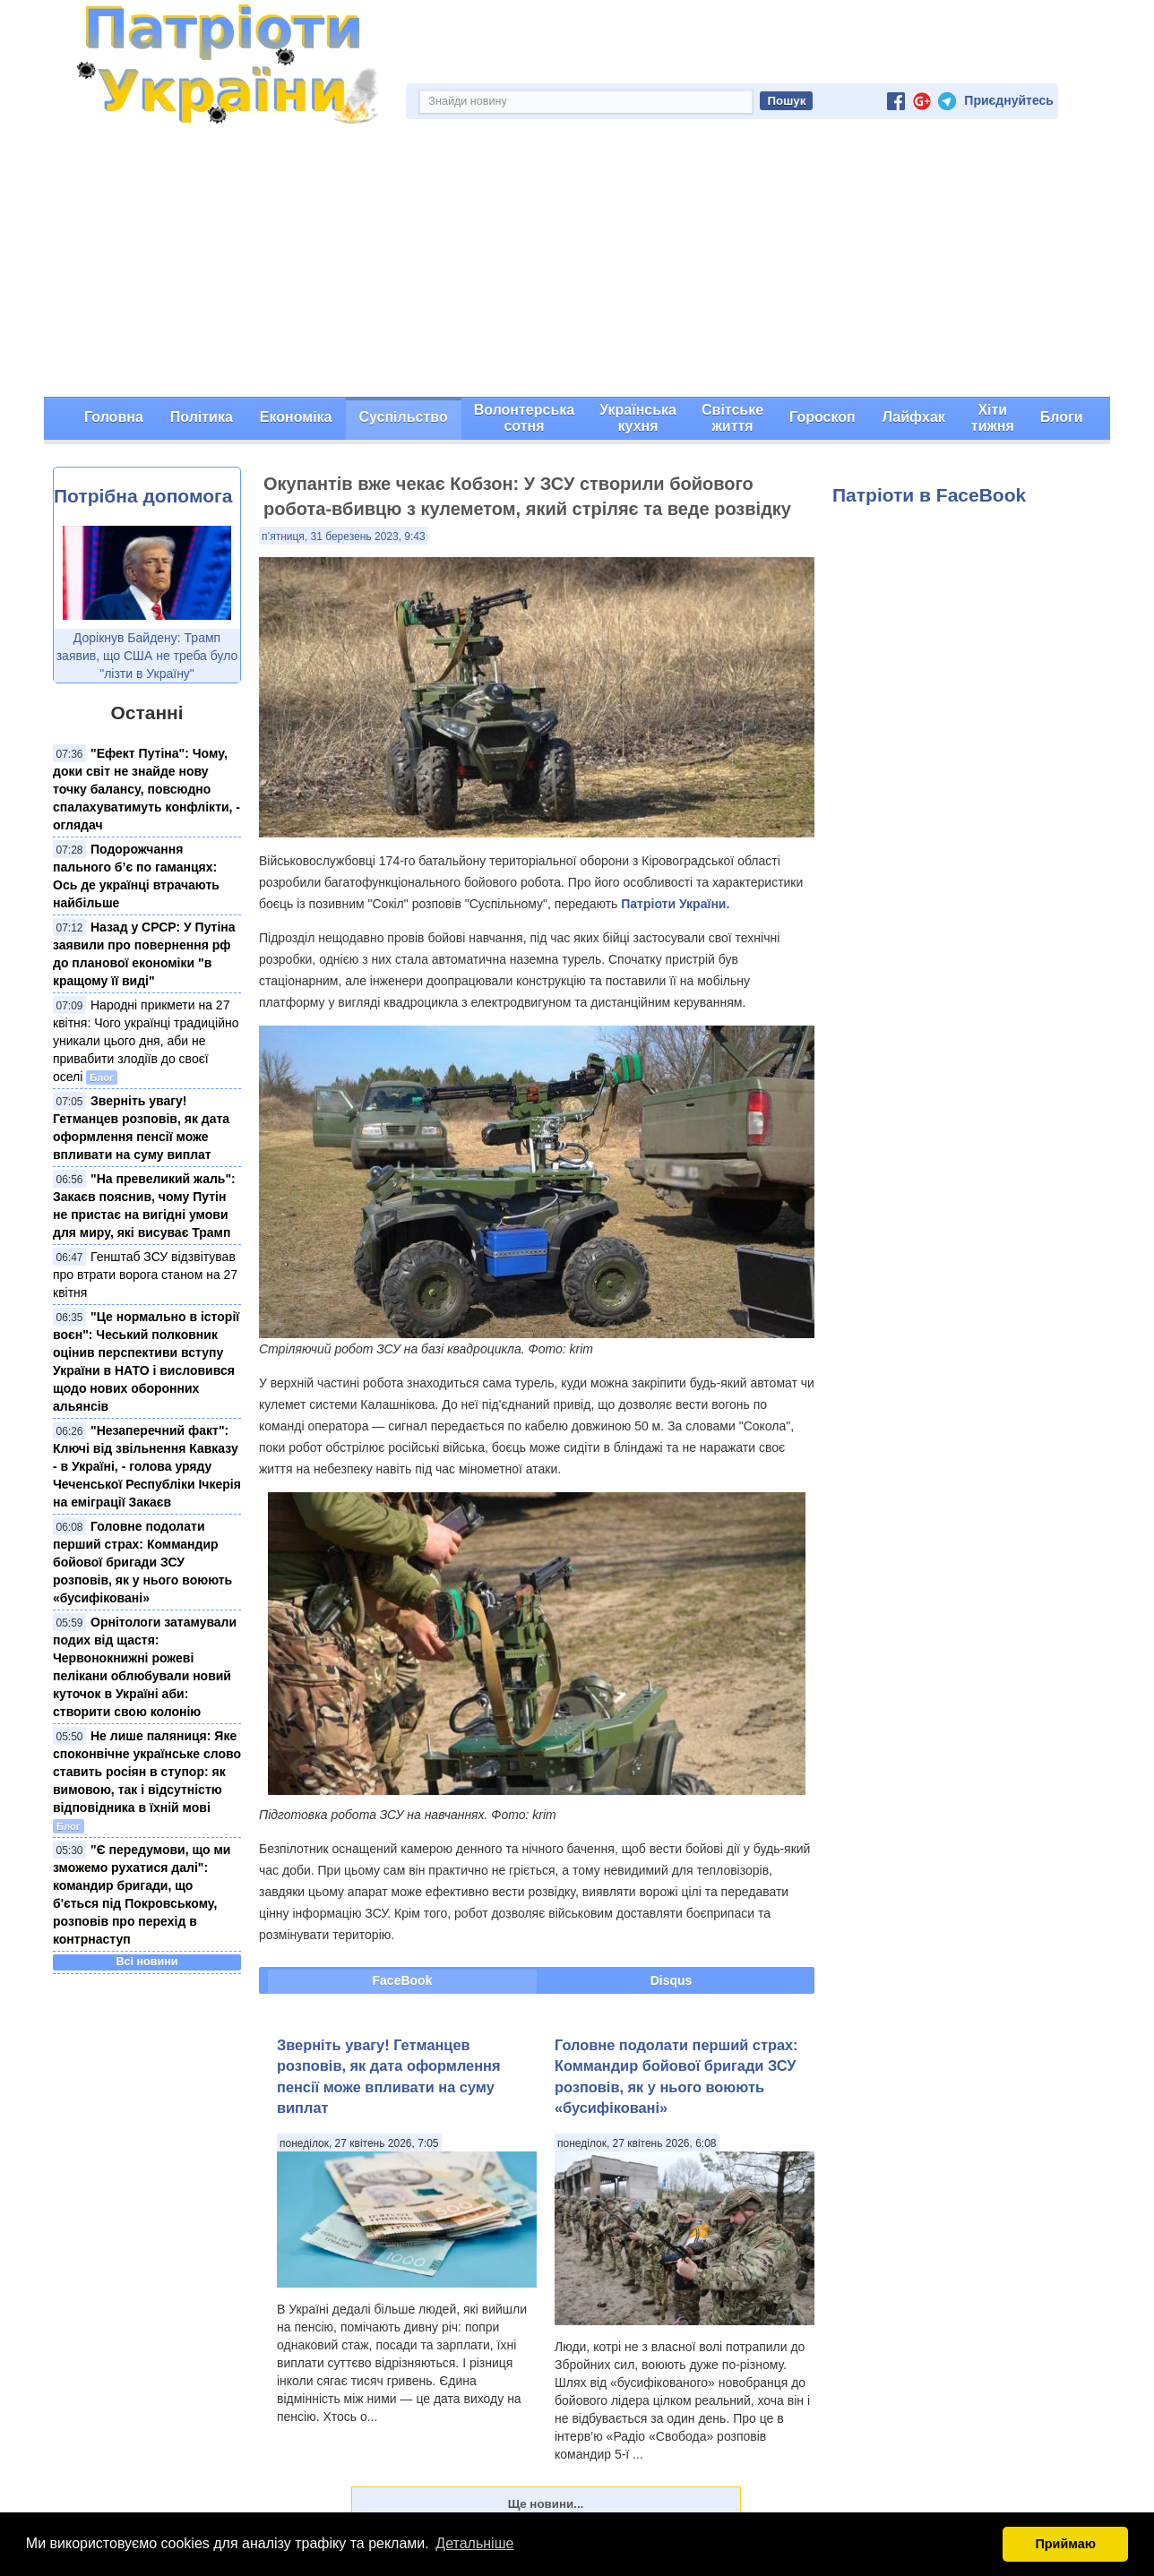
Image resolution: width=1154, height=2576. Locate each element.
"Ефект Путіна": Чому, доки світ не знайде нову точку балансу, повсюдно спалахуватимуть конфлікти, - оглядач (146, 789)
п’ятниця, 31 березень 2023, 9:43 (344, 536)
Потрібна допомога (143, 495)
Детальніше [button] (474, 2543)
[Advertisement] (577, 262)
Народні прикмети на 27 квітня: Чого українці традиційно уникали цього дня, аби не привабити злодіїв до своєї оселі (146, 1041)
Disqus (671, 1980)
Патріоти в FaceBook (929, 495)
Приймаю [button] (1065, 2544)
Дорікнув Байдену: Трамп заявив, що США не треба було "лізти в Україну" (147, 656)
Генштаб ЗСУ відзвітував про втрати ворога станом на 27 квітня (145, 1274)
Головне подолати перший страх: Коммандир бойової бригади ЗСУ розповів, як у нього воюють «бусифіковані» (142, 1562)
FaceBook (403, 1980)
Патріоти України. (675, 904)
